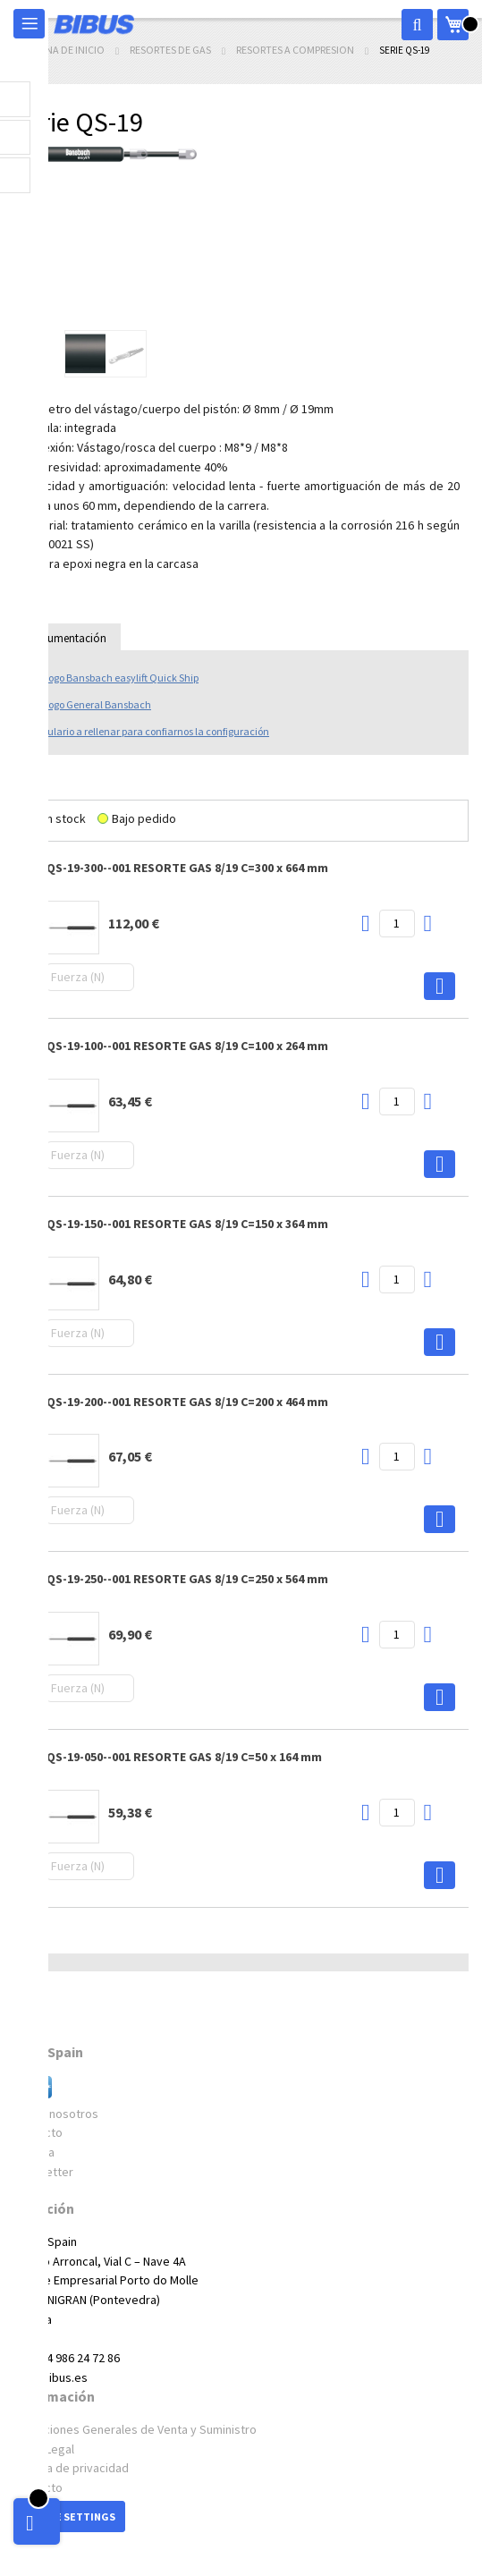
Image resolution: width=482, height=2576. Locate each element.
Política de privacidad (71, 2468)
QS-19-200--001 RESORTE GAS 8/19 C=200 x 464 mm (187, 1402)
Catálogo (111, 677)
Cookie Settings (69, 2516)
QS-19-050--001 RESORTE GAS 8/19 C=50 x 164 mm (184, 1757)
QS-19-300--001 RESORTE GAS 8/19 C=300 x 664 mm (187, 868)
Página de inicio (65, 49)
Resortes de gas (171, 49)
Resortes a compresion (296, 49)
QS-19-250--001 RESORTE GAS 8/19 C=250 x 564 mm (187, 1579)
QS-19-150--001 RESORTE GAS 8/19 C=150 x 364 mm (187, 1224)
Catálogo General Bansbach (87, 704)
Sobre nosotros (55, 2114)
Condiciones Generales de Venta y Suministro (135, 2429)
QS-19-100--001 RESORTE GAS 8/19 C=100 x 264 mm (187, 1046)
